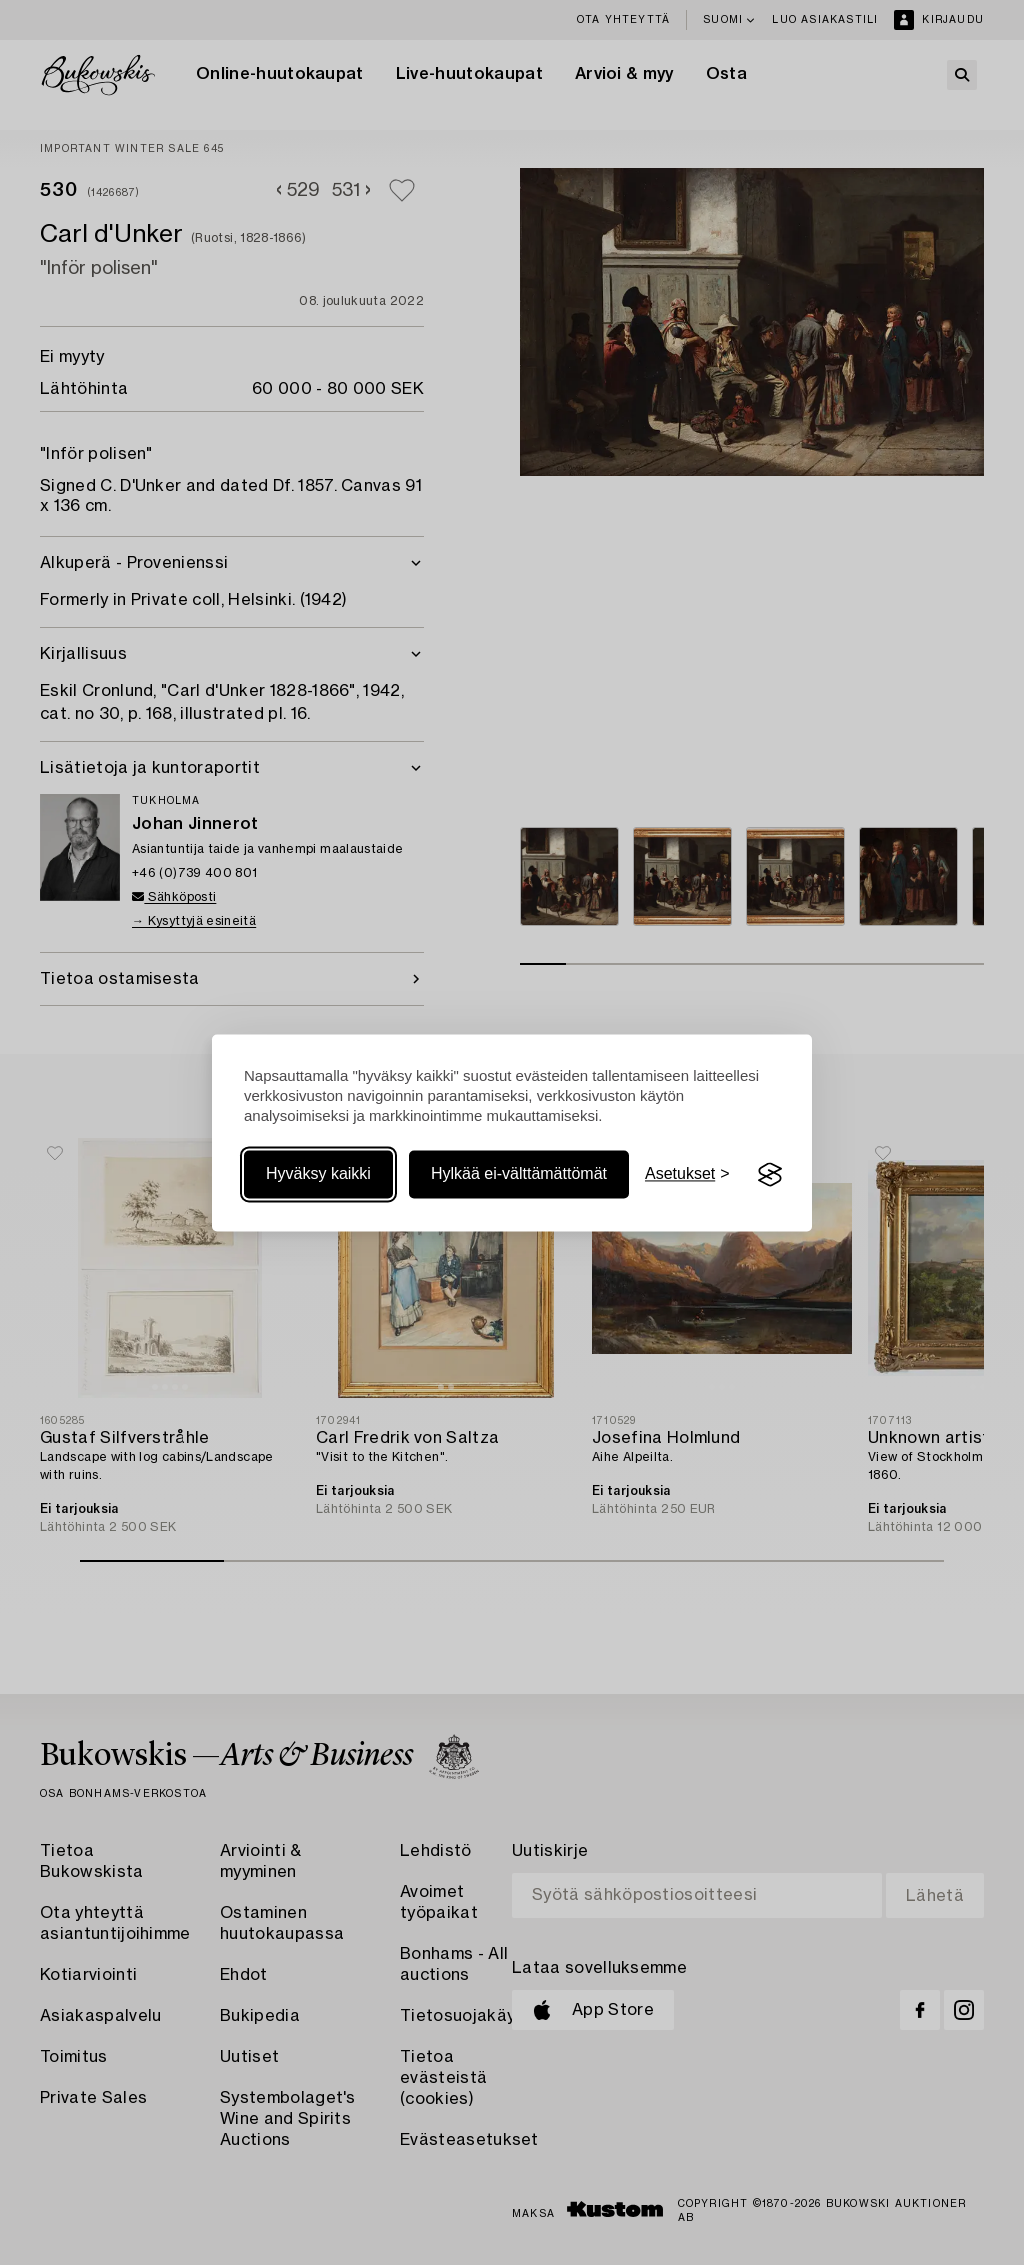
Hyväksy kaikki (318, 1174)
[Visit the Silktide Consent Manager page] (770, 1175)
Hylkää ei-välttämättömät (519, 1174)
